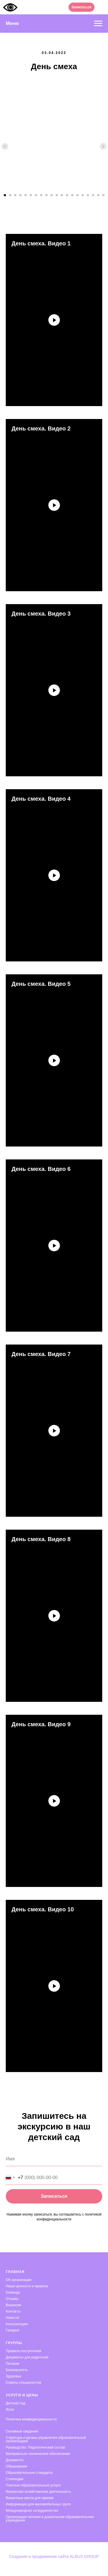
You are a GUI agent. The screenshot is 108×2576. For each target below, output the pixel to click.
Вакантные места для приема (30, 2498)
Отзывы (12, 2299)
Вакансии (13, 2305)
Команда (13, 2292)
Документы (15, 2460)
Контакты (13, 2311)
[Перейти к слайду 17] (88, 195)
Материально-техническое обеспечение (38, 2454)
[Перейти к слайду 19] (98, 195)
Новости (12, 2318)
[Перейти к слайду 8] (41, 195)
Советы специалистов (23, 2383)
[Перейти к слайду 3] (15, 195)
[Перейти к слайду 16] (83, 195)
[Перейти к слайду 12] (62, 195)
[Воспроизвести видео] (54, 320)
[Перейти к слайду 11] (57, 195)
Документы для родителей (27, 2357)
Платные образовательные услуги (33, 2485)
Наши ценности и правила (27, 2286)
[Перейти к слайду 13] (67, 195)
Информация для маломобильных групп (38, 2504)
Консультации (17, 2324)
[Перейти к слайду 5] (25, 195)
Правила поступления (23, 2351)
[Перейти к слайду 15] (77, 195)
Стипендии (14, 2479)
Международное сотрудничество (32, 2511)
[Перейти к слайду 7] (36, 195)
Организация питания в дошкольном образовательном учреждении (50, 2518)
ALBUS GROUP (84, 2556)
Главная (15, 2272)
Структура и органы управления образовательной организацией (46, 2439)
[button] (81, 7)
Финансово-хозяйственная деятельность (38, 2492)
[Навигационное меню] (98, 23)
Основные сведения (22, 2431)
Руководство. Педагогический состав (35, 2447)
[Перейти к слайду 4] (20, 195)
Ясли (10, 2410)
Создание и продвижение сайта (39, 2556)
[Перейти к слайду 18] (93, 195)
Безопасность (17, 2370)
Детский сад (15, 2403)
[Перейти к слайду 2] (10, 195)
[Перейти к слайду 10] (51, 195)
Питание (12, 2364)
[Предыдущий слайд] (4, 146)
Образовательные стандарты (29, 2473)
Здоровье (13, 2376)
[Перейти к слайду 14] (72, 195)
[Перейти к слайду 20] (103, 195)
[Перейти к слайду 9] (46, 195)
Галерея (12, 2330)
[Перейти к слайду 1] (5, 195)
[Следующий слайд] (103, 146)
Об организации (18, 2280)
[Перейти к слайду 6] (31, 195)
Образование (16, 2466)
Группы (14, 2343)
